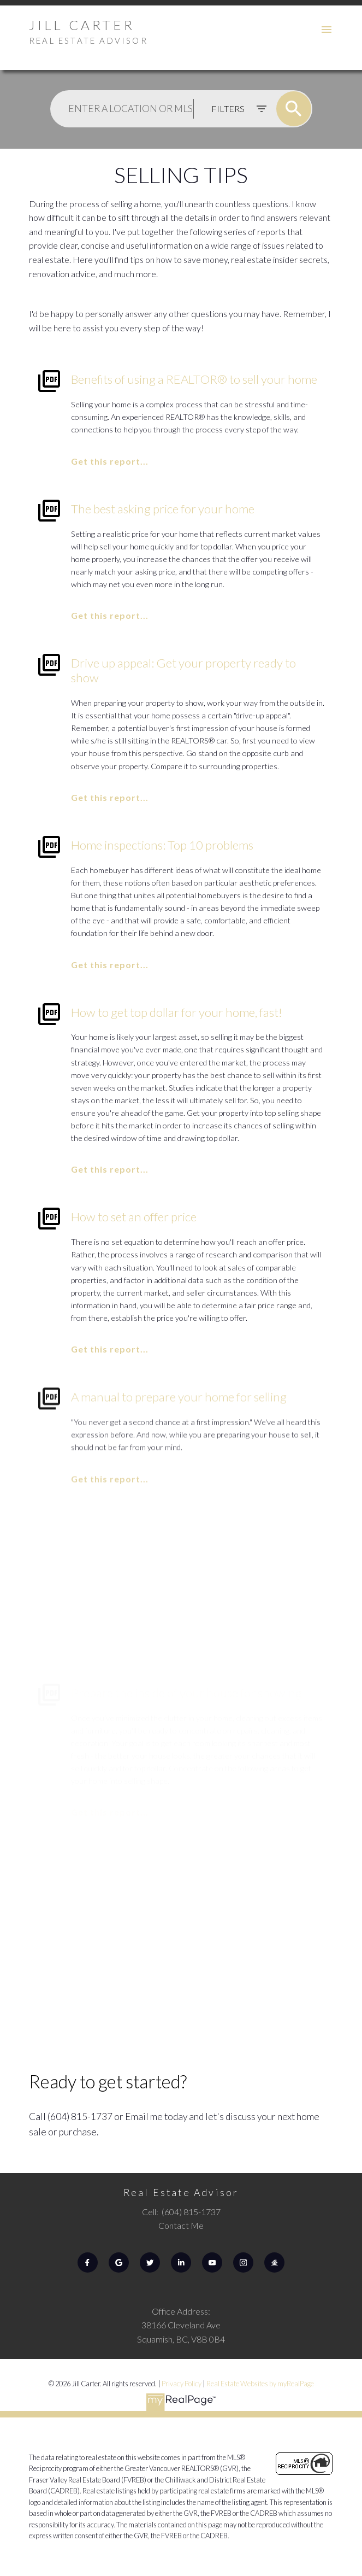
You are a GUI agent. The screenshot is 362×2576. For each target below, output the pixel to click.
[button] (88, 2262)
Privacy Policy (181, 2383)
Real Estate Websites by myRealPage (260, 2383)
